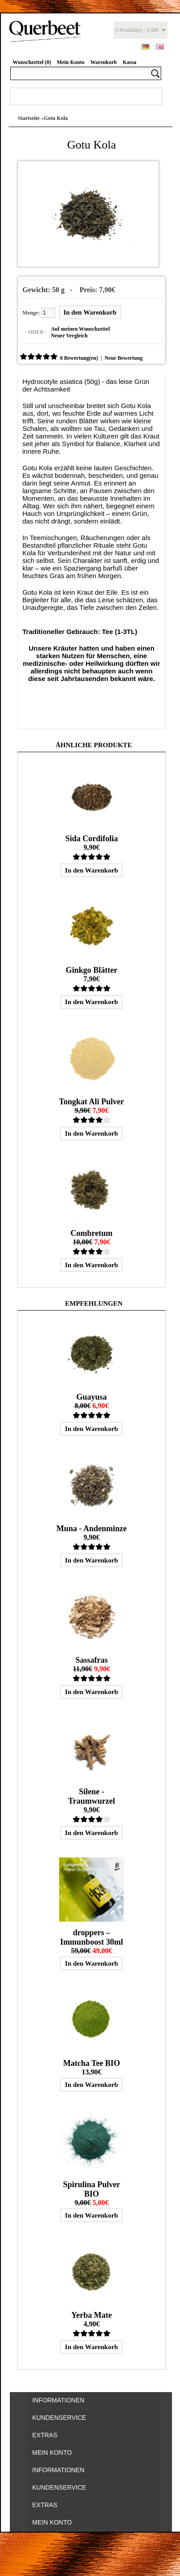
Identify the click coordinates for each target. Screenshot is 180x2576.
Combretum (92, 1233)
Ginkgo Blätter (92, 970)
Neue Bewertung (123, 358)
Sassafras (91, 1660)
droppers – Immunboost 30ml (91, 1937)
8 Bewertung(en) (79, 358)
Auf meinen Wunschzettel (80, 329)
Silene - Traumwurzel (91, 1796)
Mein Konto (71, 62)
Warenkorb (103, 62)
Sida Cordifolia (91, 838)
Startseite (29, 118)
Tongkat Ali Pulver (91, 1101)
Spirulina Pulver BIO (91, 2189)
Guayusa (91, 1396)
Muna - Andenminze (91, 1528)
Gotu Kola (56, 118)
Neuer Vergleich (69, 335)
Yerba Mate (91, 2315)
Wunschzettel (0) (32, 62)
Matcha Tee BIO (91, 2063)
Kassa (130, 62)
